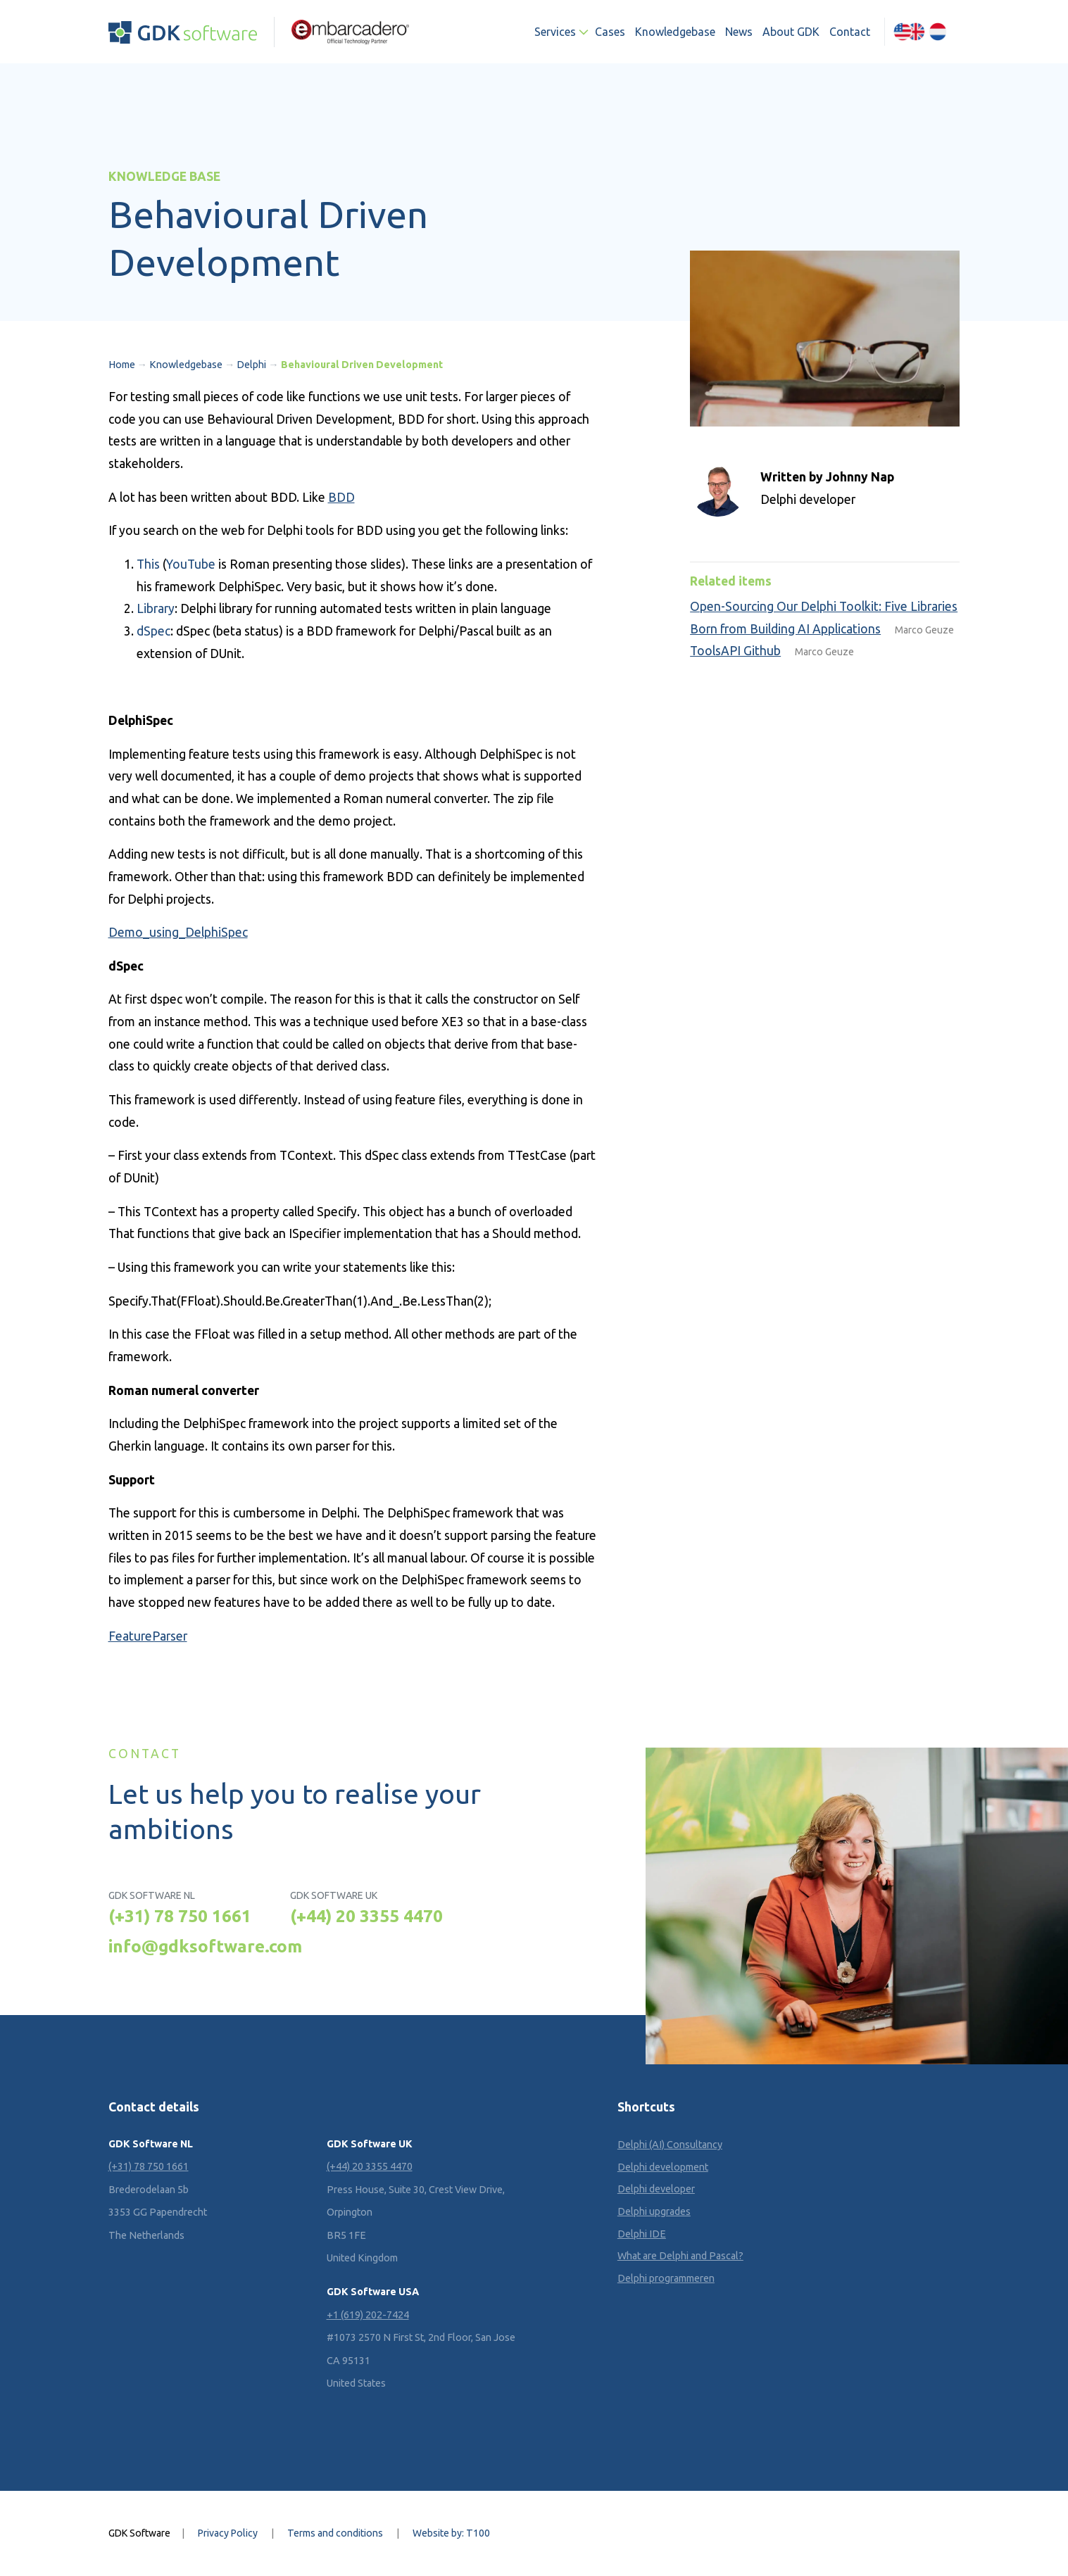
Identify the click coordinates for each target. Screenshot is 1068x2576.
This (148, 564)
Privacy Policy (228, 2533)
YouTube (190, 564)
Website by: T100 (451, 2533)
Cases (610, 31)
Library (156, 608)
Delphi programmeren (666, 2278)
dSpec (153, 631)
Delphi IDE (641, 2234)
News (739, 31)
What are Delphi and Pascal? (680, 2255)
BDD (341, 497)
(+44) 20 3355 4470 (366, 1916)
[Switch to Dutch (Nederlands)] (938, 32)
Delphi (251, 364)
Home (121, 364)
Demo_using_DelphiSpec (178, 932)
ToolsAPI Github (735, 650)
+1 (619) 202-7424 (368, 2315)
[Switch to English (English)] (909, 32)
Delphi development (662, 2167)
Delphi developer (656, 2189)
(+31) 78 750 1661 (179, 1916)
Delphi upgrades (654, 2211)
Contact (849, 31)
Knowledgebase (675, 31)
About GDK (790, 31)
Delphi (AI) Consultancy (669, 2144)
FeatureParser (147, 1636)
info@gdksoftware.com (205, 1946)
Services (555, 31)
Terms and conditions (335, 2533)
